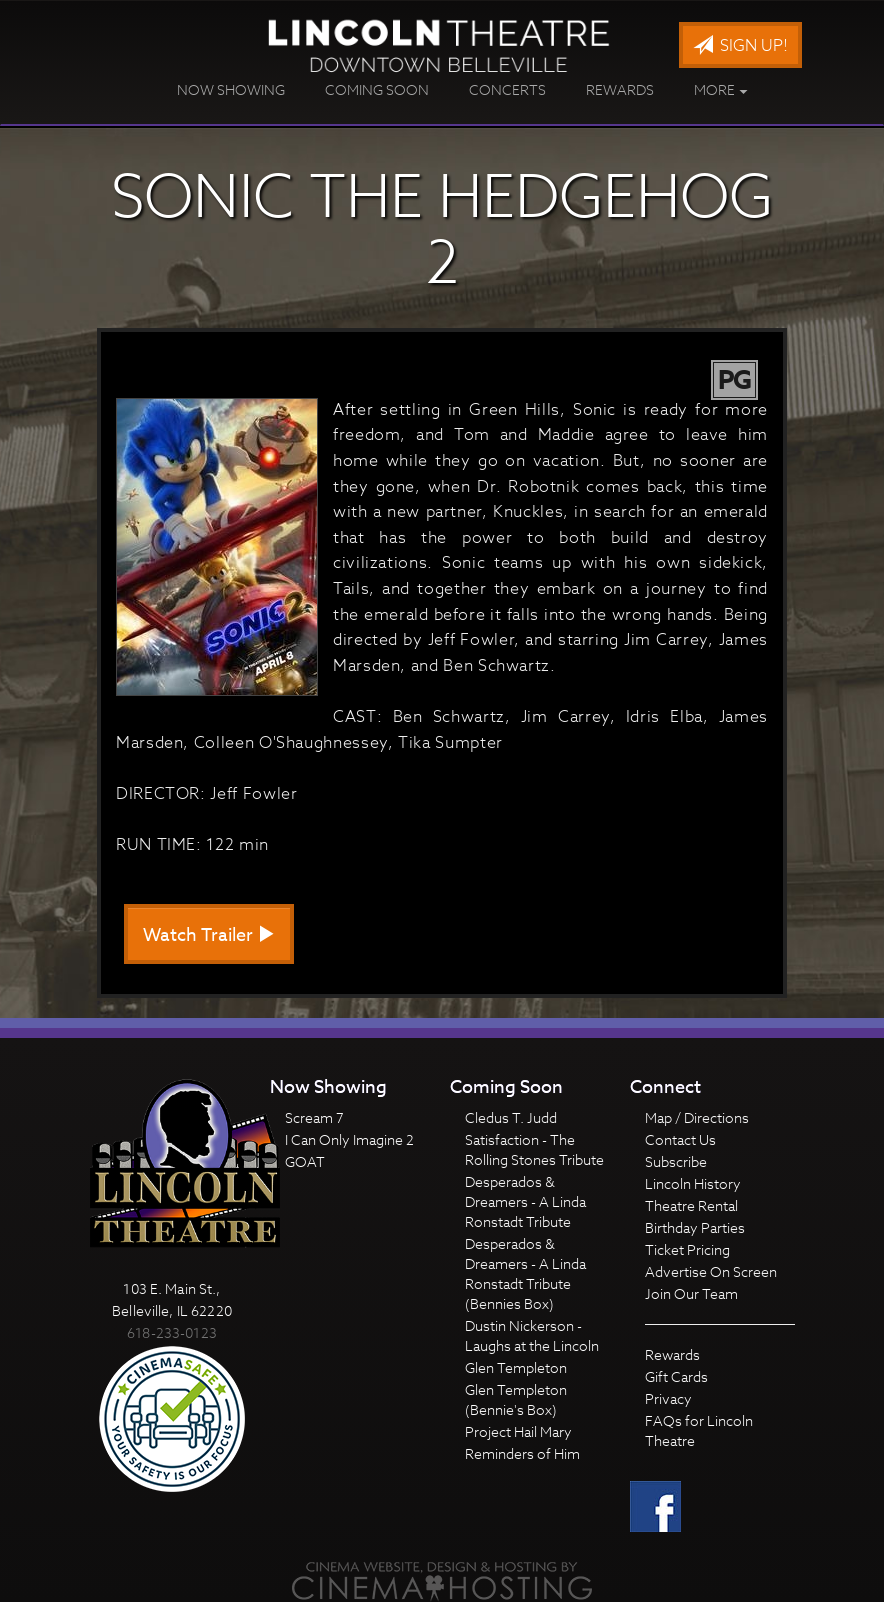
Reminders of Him (522, 1453)
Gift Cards (676, 1376)
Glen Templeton (516, 1367)
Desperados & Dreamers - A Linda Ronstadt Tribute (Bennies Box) (525, 1273)
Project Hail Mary (518, 1431)
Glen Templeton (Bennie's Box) (516, 1399)
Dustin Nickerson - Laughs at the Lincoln (532, 1335)
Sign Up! (740, 46)
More (721, 89)
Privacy (668, 1398)
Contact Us (680, 1139)
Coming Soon (377, 89)
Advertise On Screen (711, 1271)
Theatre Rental (691, 1205)
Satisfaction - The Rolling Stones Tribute (534, 1149)
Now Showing (231, 89)
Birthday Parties (695, 1227)
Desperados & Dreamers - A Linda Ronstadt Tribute (525, 1201)
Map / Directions (697, 1117)
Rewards (620, 89)
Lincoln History (693, 1183)
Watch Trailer (209, 935)
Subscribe (676, 1161)
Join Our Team (691, 1293)
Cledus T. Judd (511, 1117)
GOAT (305, 1161)
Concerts (507, 89)
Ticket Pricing (687, 1249)
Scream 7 (314, 1117)
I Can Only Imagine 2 (349, 1139)
